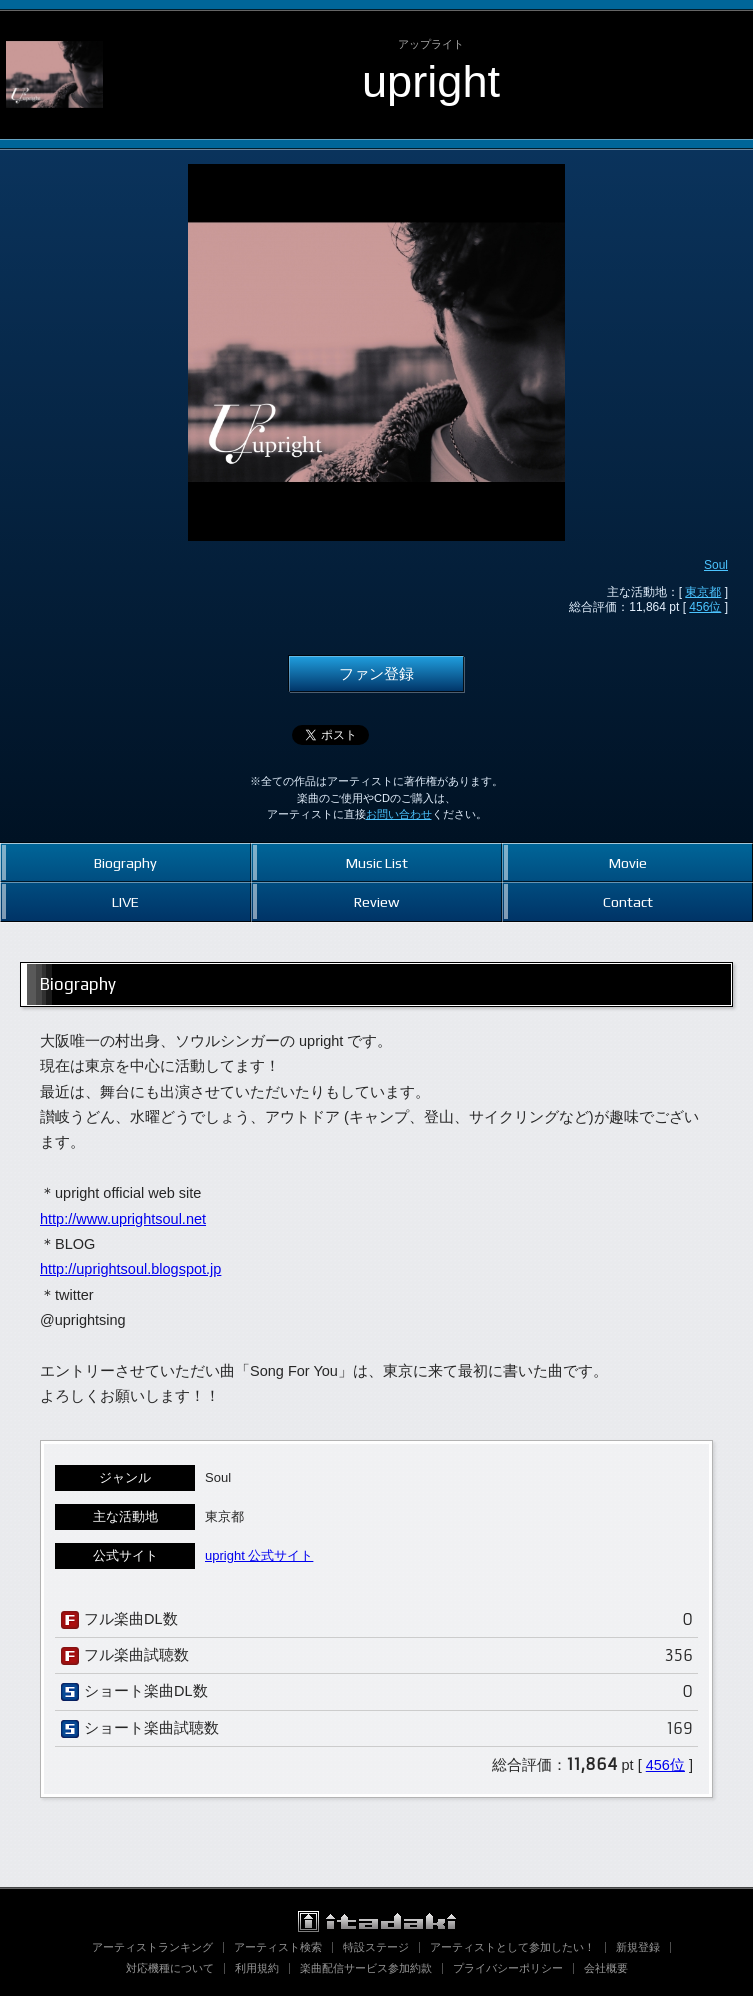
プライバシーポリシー (508, 1968)
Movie (628, 862)
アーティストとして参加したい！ (512, 1947)
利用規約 (257, 1968)
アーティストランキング (152, 1947)
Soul (716, 565)
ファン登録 (376, 674)
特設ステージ (376, 1947)
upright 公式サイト (259, 1555)
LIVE (125, 901)
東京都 (703, 592)
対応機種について (170, 1968)
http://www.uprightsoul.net (123, 1219)
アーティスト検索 (278, 1947)
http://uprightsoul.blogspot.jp (130, 1269)
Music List (377, 862)
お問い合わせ (399, 814)
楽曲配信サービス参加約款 (366, 1968)
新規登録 (638, 1947)
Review (376, 901)
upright (431, 81)
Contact (628, 901)
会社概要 (606, 1968)
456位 (705, 607)
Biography (125, 862)
